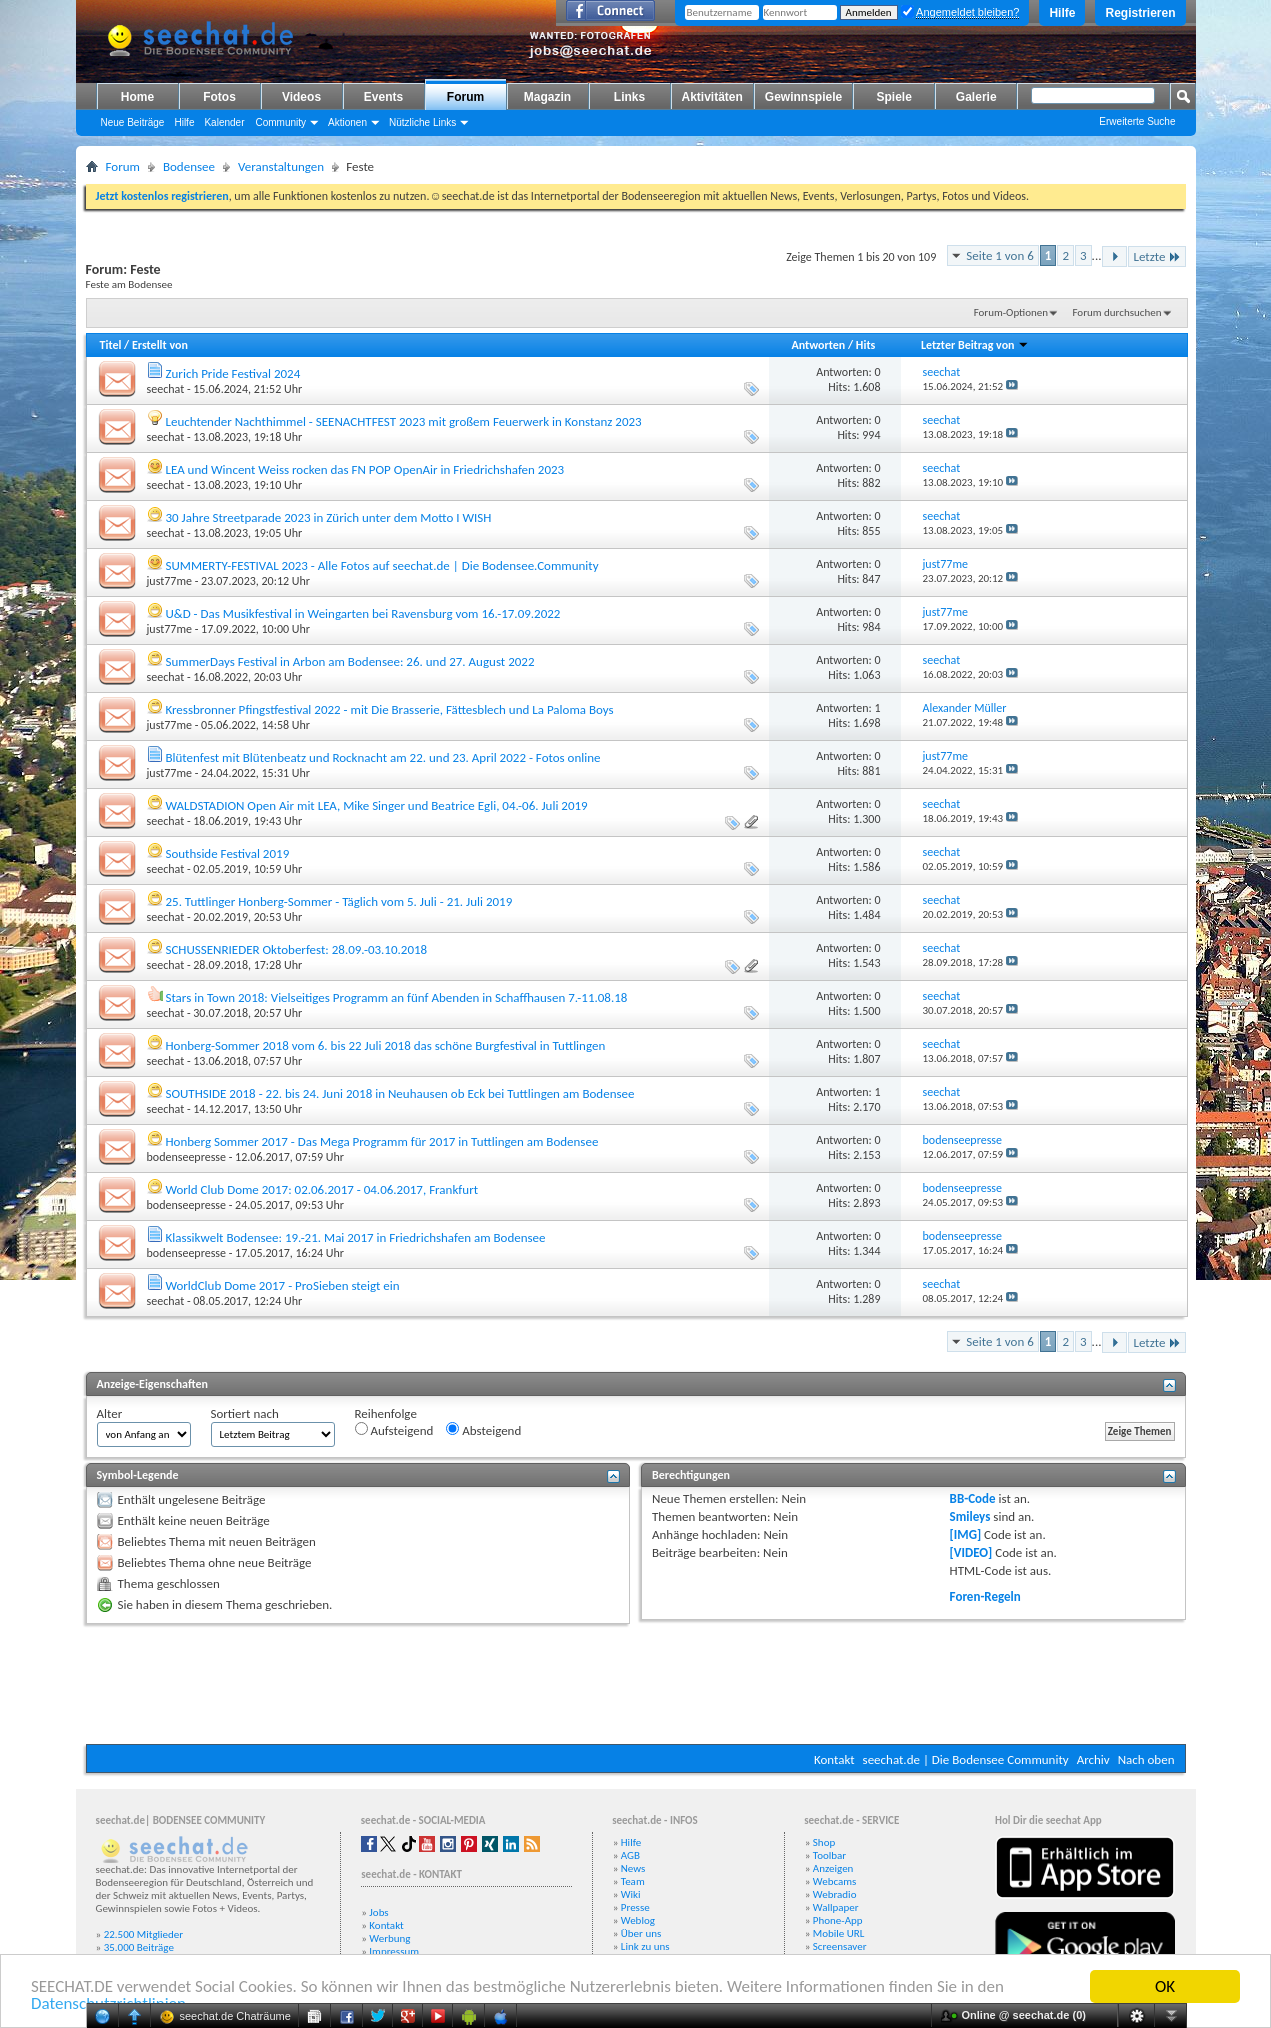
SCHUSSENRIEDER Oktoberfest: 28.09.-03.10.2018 (296, 949)
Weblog (638, 1920)
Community (280, 122)
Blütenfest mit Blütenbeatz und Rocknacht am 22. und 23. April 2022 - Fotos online (382, 757)
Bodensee (189, 166)
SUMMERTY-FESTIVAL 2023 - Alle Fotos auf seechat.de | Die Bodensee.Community (381, 565)
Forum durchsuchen (1116, 312)
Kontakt (834, 1759)
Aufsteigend (394, 1430)
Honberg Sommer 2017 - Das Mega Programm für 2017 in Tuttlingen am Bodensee (381, 1141)
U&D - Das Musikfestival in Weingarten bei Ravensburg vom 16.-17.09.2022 (362, 613)
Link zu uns (645, 1946)
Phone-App (838, 1920)
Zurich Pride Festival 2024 (232, 373)
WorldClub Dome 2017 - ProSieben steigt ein (282, 1285)
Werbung (389, 1938)
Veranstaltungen (281, 166)
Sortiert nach (245, 1413)
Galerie (976, 97)
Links (629, 97)
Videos (301, 97)
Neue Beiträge (133, 122)
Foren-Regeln (985, 1596)
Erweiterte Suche (1137, 121)
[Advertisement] (636, 1684)
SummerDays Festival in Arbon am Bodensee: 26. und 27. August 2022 (349, 661)
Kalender (224, 122)
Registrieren (1140, 13)
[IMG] (966, 1534)
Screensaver (840, 1946)
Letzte (1156, 256)
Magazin (547, 97)
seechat (166, 389)
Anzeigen (833, 1868)
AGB (630, 1855)
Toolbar (829, 1855)
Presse (635, 1907)
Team (633, 1881)
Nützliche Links (422, 122)
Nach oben (1146, 1759)
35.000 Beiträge (139, 1947)
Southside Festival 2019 (227, 853)
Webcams (835, 1881)
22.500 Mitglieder (144, 1934)
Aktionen (347, 122)
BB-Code (973, 1498)
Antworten (818, 345)
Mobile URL (839, 1933)
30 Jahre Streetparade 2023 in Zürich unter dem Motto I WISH (328, 517)
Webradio (835, 1894)
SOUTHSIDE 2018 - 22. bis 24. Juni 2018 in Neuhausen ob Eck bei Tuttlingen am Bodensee (399, 1093)
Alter (110, 1413)
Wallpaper (836, 1907)
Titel (111, 345)
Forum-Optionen (1011, 312)
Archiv (1093, 1759)
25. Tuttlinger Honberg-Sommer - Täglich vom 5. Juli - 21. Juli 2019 (338, 901)
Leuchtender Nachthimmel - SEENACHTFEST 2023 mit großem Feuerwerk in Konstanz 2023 (403, 421)
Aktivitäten (712, 97)
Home (137, 97)
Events (383, 97)
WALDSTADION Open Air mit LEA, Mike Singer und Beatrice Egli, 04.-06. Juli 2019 (376, 805)
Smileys (970, 1516)
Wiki (631, 1894)
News (633, 1868)
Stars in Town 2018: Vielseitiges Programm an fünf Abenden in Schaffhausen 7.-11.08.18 (396, 997)
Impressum (394, 1951)
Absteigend (483, 1430)
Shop (824, 1842)
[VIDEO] (971, 1552)
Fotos (219, 97)
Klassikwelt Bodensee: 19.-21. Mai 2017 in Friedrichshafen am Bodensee (355, 1237)
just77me (169, 581)
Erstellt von (160, 345)
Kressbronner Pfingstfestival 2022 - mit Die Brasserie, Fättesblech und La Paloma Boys (389, 709)
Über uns (641, 1933)
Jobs (378, 1912)
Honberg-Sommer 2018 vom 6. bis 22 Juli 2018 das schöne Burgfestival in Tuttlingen (385, 1045)
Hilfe (1062, 13)
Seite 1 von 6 (1000, 255)
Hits (865, 345)
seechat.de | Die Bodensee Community (966, 1759)
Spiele (894, 97)
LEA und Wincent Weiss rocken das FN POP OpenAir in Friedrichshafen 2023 (364, 469)
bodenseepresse (187, 1157)
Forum (465, 97)
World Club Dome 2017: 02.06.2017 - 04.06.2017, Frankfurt (321, 1189)
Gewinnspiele (803, 97)
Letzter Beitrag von (975, 345)
